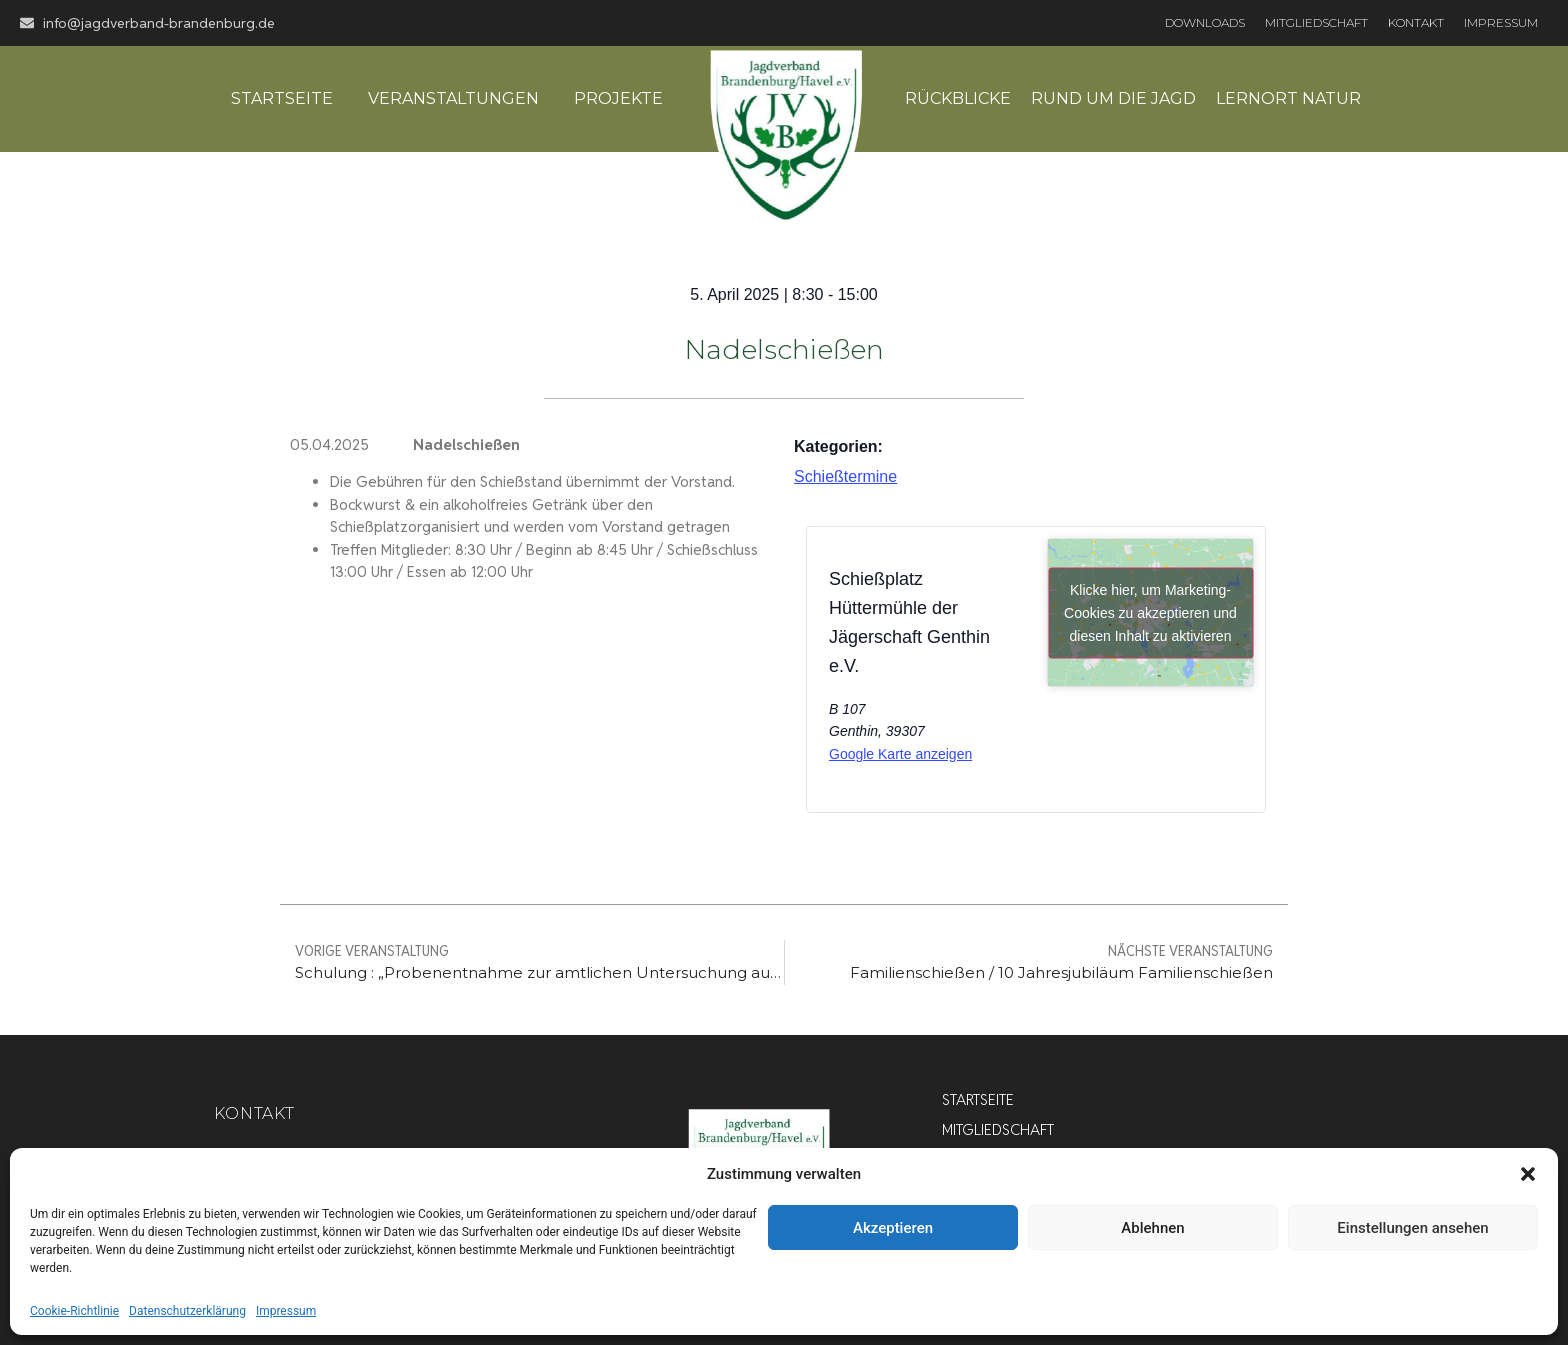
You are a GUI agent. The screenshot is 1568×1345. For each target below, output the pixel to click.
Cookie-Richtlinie (74, 1311)
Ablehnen (1152, 1228)
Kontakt (1416, 22)
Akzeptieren (893, 1228)
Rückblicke (958, 98)
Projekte (618, 98)
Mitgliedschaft (1316, 22)
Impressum (286, 1311)
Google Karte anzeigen (900, 754)
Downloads (1205, 22)
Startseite (282, 98)
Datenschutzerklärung (187, 1311)
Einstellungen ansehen (1412, 1228)
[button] (1528, 1174)
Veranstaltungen (453, 98)
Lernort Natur (1288, 98)
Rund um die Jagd (1113, 98)
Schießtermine (845, 476)
